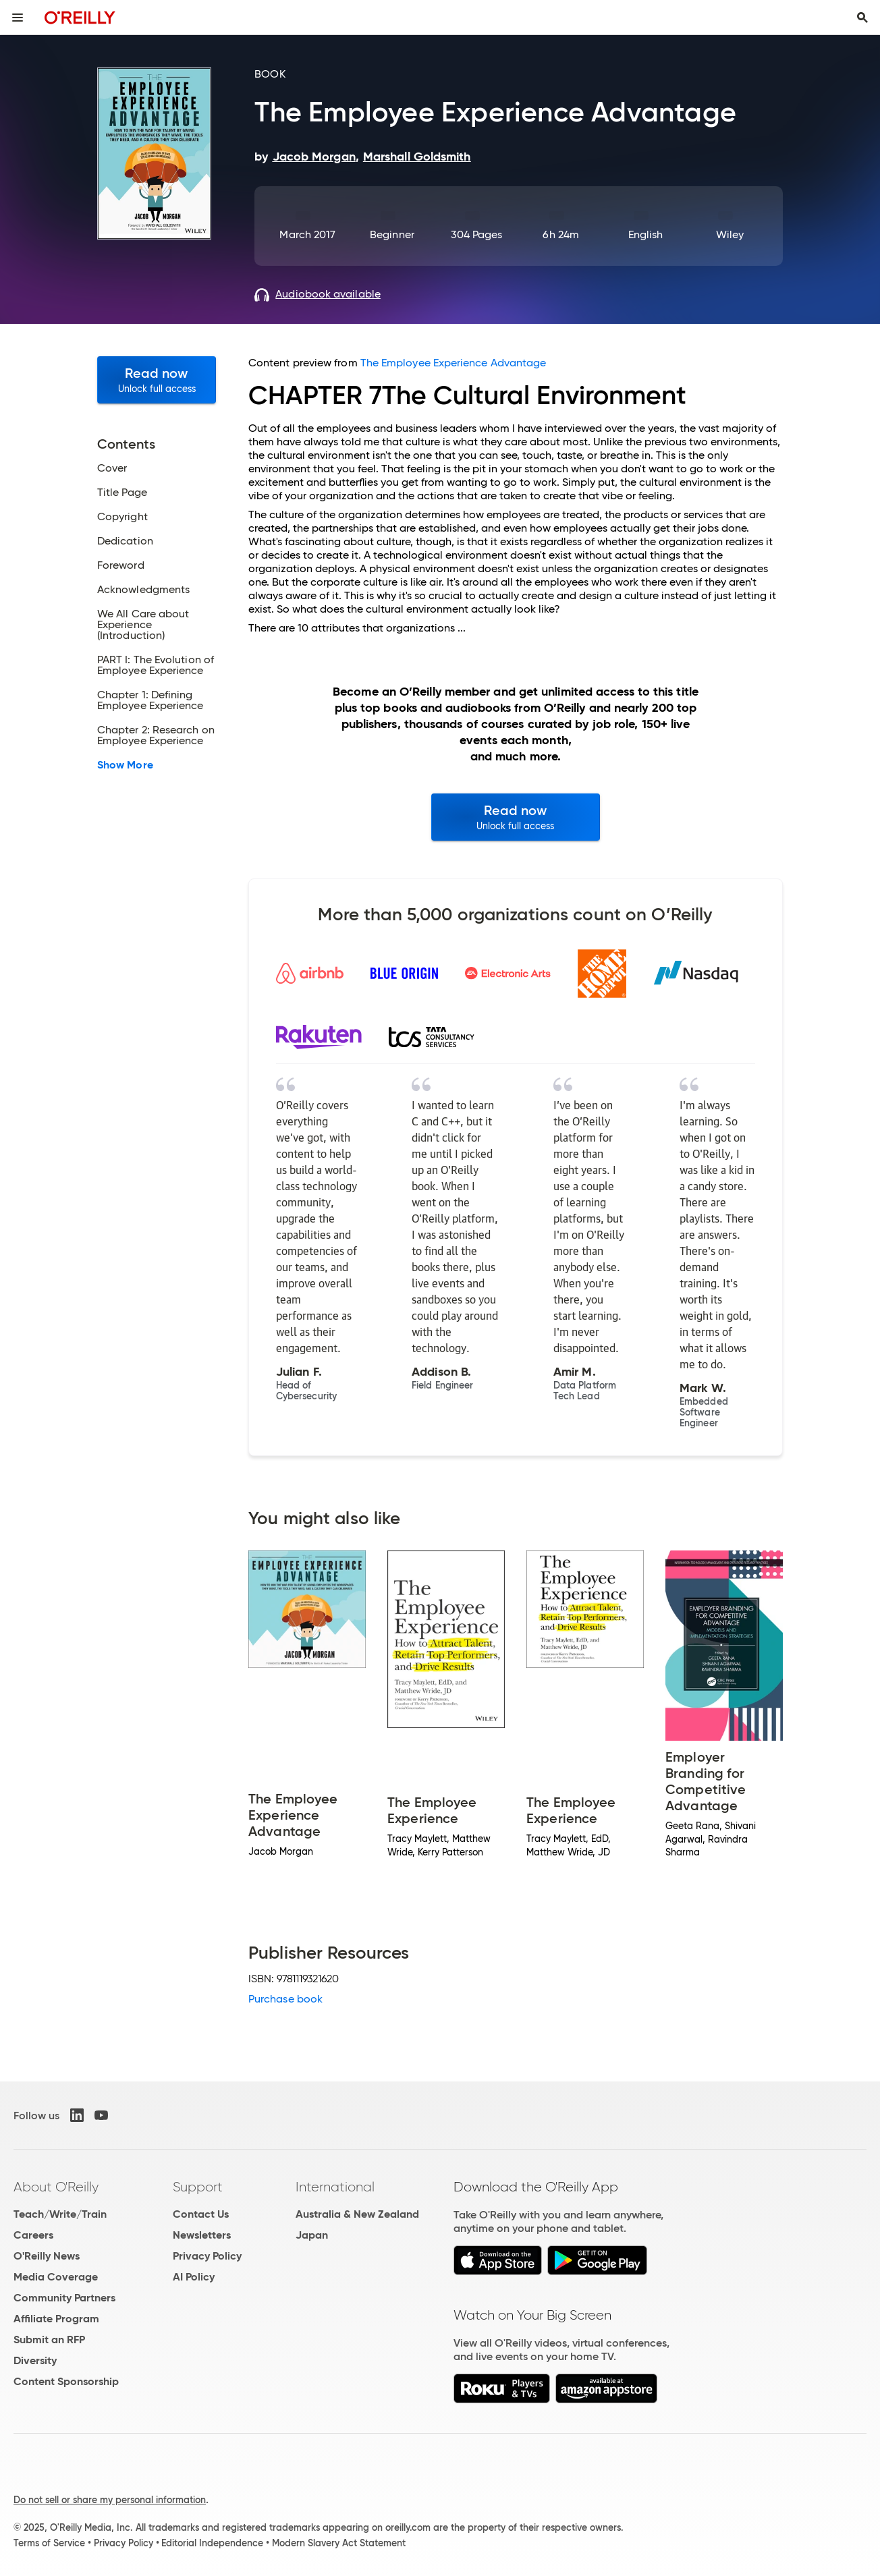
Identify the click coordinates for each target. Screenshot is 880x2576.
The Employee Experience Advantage (453, 362)
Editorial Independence (212, 2543)
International (335, 2187)
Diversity (35, 2360)
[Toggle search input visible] (862, 17)
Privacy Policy (207, 2256)
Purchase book (285, 1998)
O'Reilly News (46, 2256)
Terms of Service (49, 2543)
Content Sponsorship (66, 2381)
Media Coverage (55, 2277)
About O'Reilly (56, 2187)
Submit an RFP (49, 2339)
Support (198, 2187)
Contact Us (201, 2214)
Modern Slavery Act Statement (339, 2543)
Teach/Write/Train (60, 2214)
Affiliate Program (56, 2319)
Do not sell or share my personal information (109, 2500)
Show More (125, 765)
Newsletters (202, 2235)
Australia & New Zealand (357, 2214)
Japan (312, 2235)
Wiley (730, 234)
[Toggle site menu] (17, 17)
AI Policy (194, 2277)
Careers (33, 2235)
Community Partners (64, 2298)
